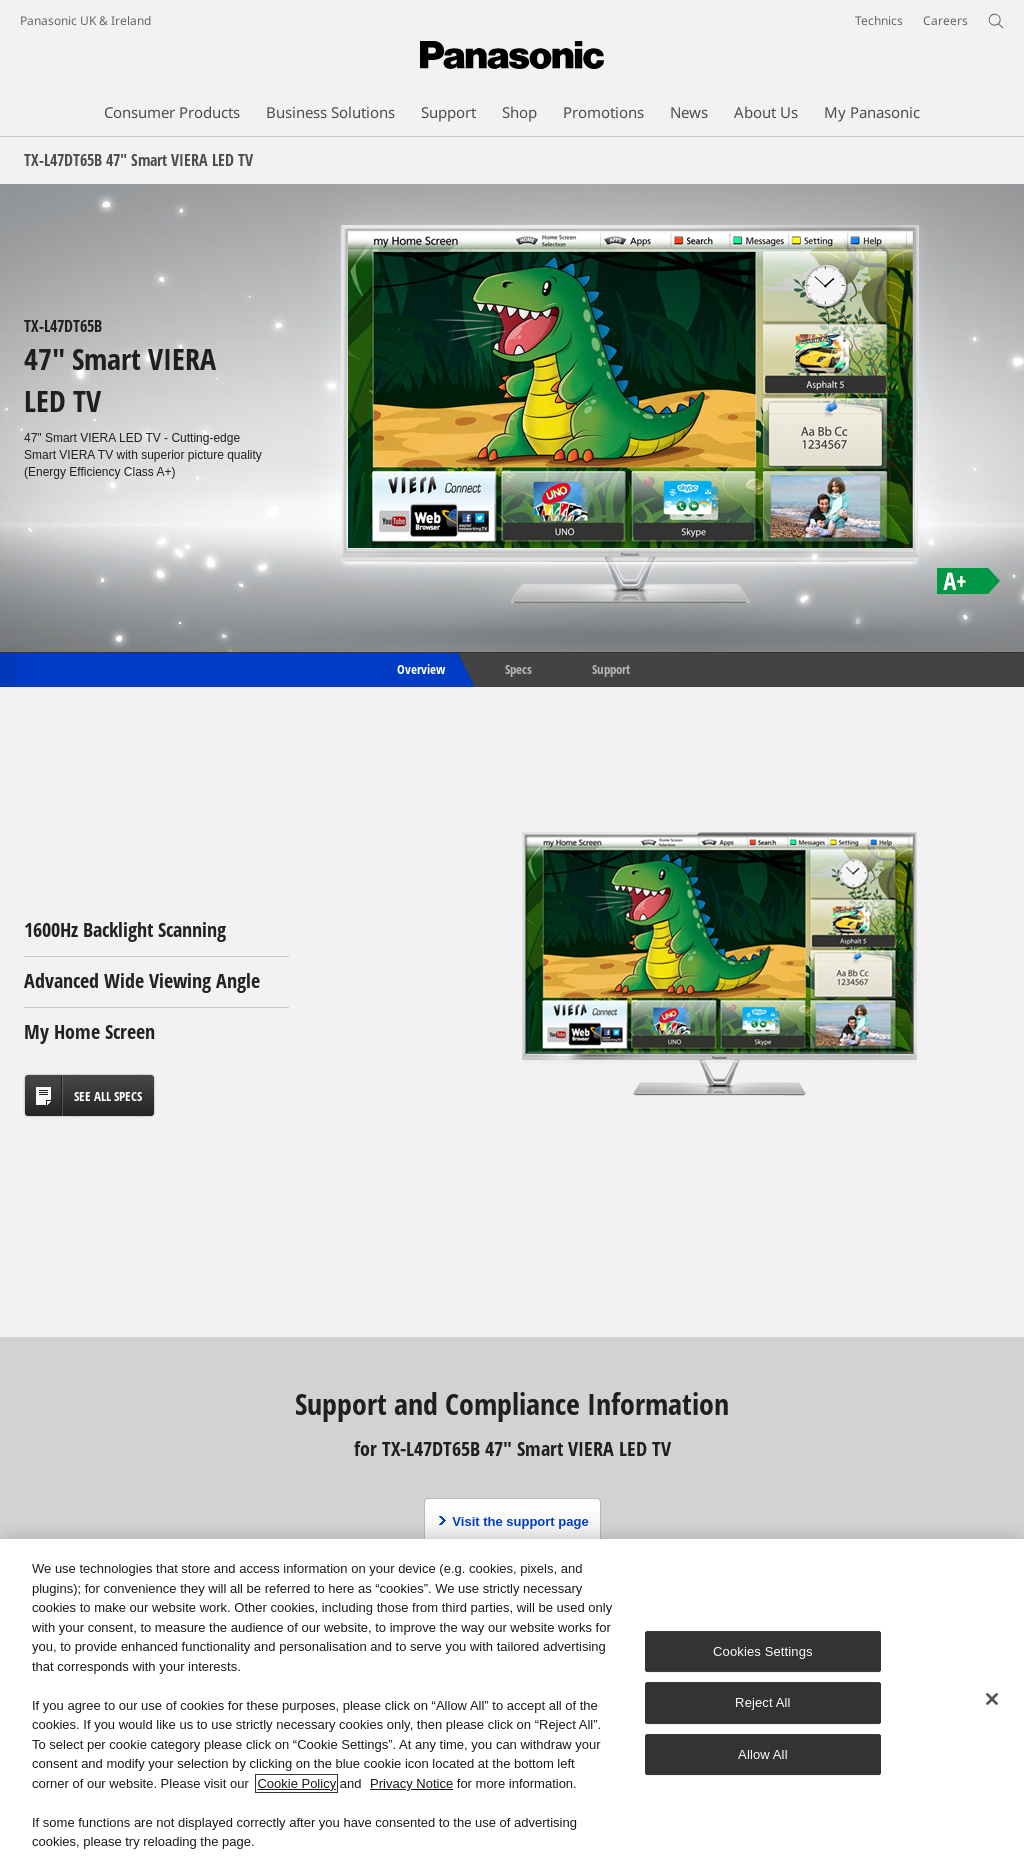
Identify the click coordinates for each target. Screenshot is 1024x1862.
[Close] (992, 1699)
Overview (419, 668)
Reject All (763, 1702)
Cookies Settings (763, 1651)
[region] (512, 1700)
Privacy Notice (411, 1783)
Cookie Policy (296, 1783)
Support (611, 668)
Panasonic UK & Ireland (85, 20)
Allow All (763, 1754)
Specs (518, 668)
